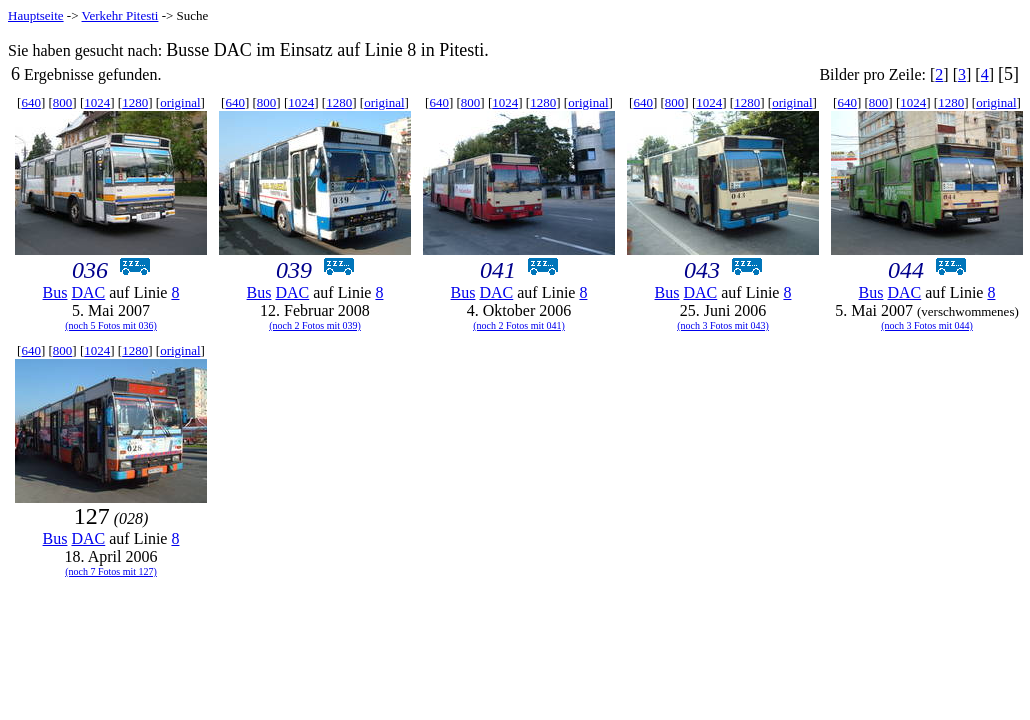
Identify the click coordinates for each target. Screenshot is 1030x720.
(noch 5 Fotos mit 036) (111, 325)
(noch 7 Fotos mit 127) (111, 571)
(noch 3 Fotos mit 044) (927, 325)
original (180, 102)
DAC (88, 292)
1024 (97, 102)
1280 (135, 102)
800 (63, 102)
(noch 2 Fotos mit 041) (519, 325)
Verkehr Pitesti (120, 15)
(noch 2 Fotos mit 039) (315, 325)
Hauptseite (36, 15)
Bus (55, 292)
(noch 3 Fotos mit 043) (723, 325)
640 (31, 102)
